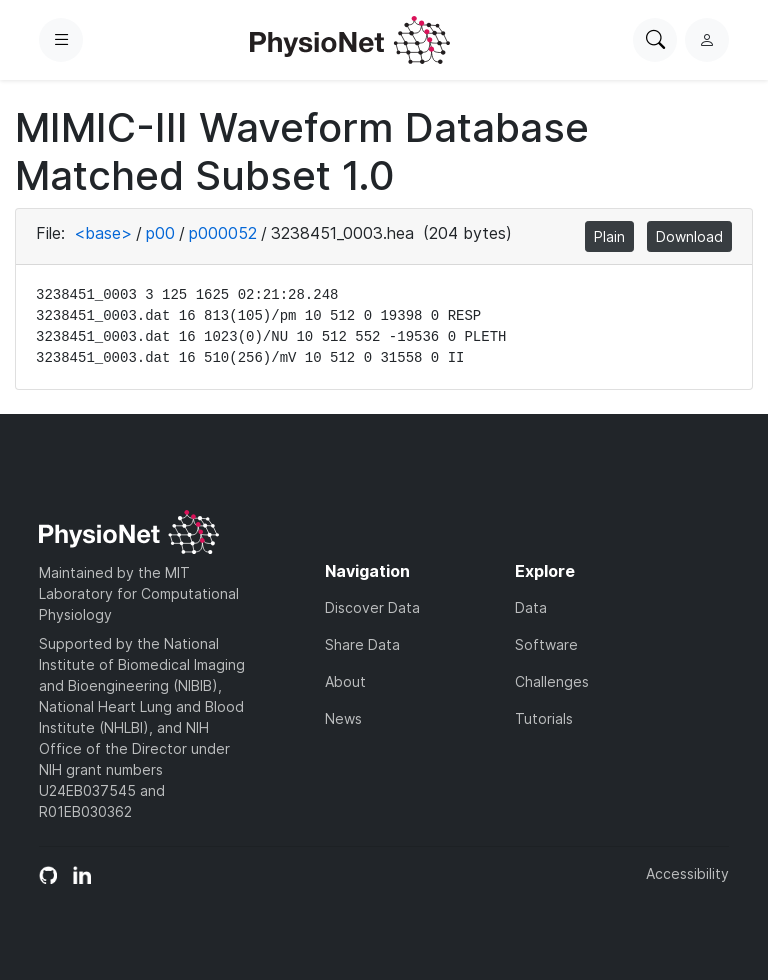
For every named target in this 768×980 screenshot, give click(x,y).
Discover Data (372, 607)
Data (531, 607)
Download (689, 236)
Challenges (552, 681)
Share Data (362, 644)
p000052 (223, 233)
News (343, 718)
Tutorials (544, 718)
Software (546, 644)
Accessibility (687, 873)
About (345, 681)
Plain (609, 236)
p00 (160, 233)
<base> (103, 233)
